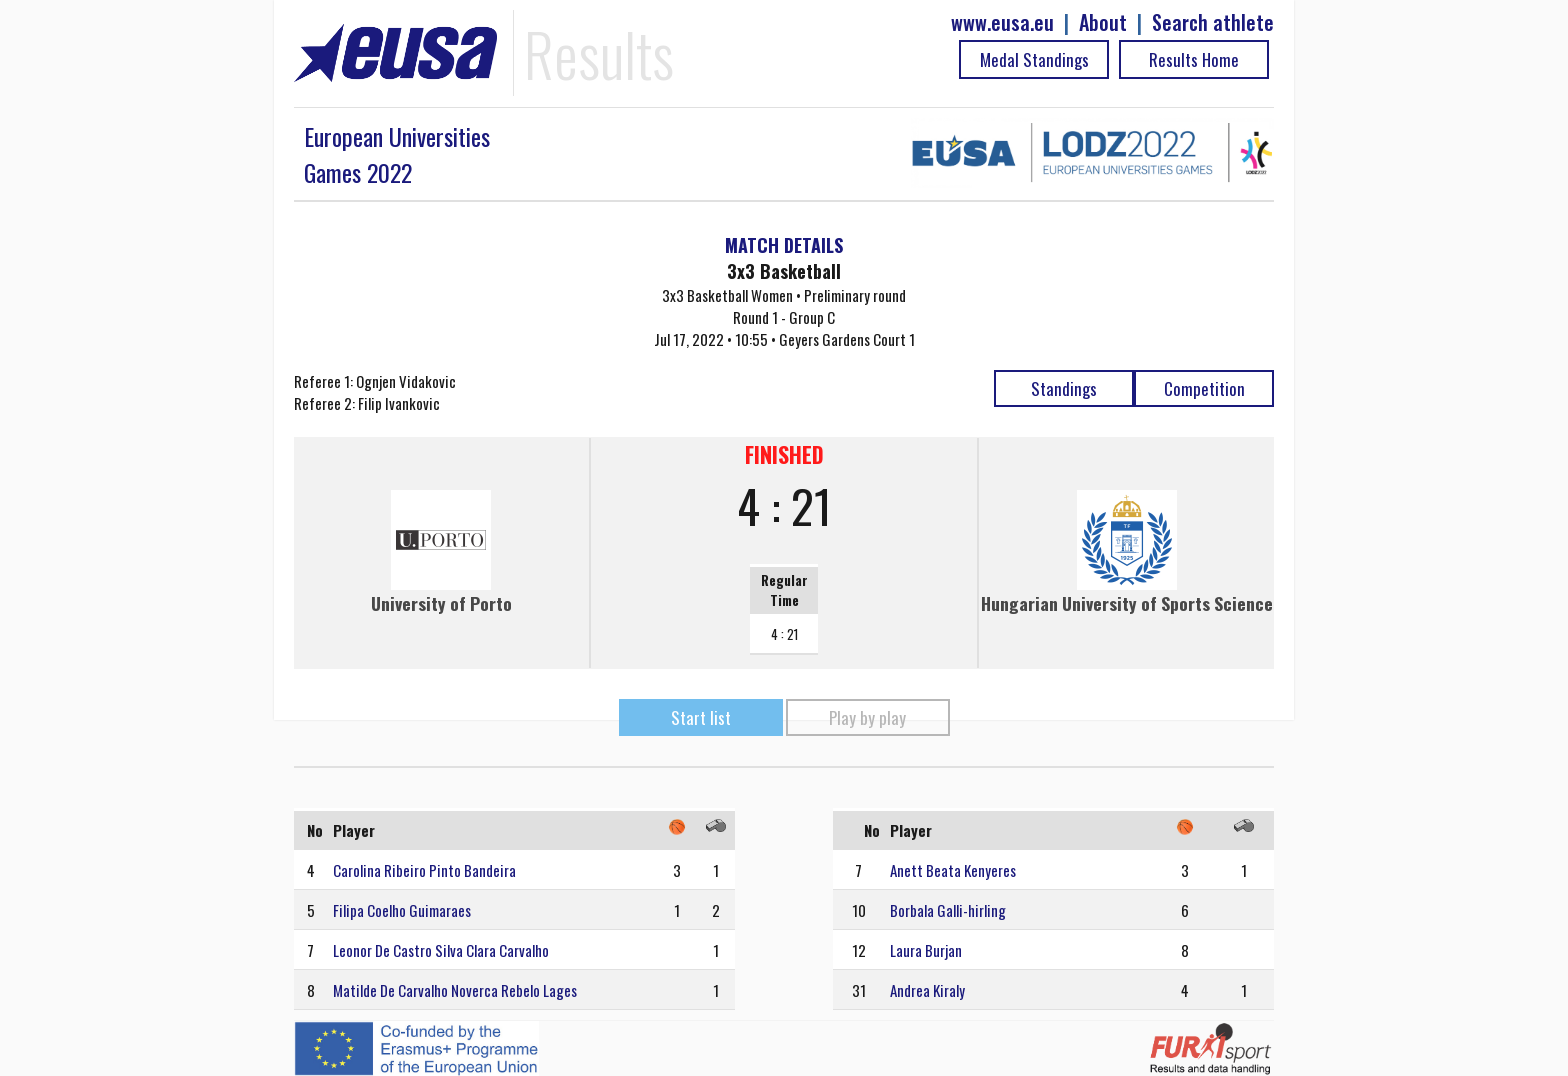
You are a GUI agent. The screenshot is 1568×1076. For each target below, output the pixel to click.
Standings (1064, 388)
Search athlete (1213, 22)
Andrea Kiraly (927, 990)
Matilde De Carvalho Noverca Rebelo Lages (455, 990)
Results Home (1194, 59)
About (1103, 22)
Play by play (867, 717)
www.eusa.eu (1002, 22)
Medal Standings (1034, 59)
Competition (1204, 388)
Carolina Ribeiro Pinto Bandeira (424, 870)
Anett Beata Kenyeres (953, 870)
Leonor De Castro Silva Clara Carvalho (441, 950)
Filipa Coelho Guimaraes (402, 910)
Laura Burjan (926, 950)
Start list (701, 717)
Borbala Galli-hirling (948, 910)
